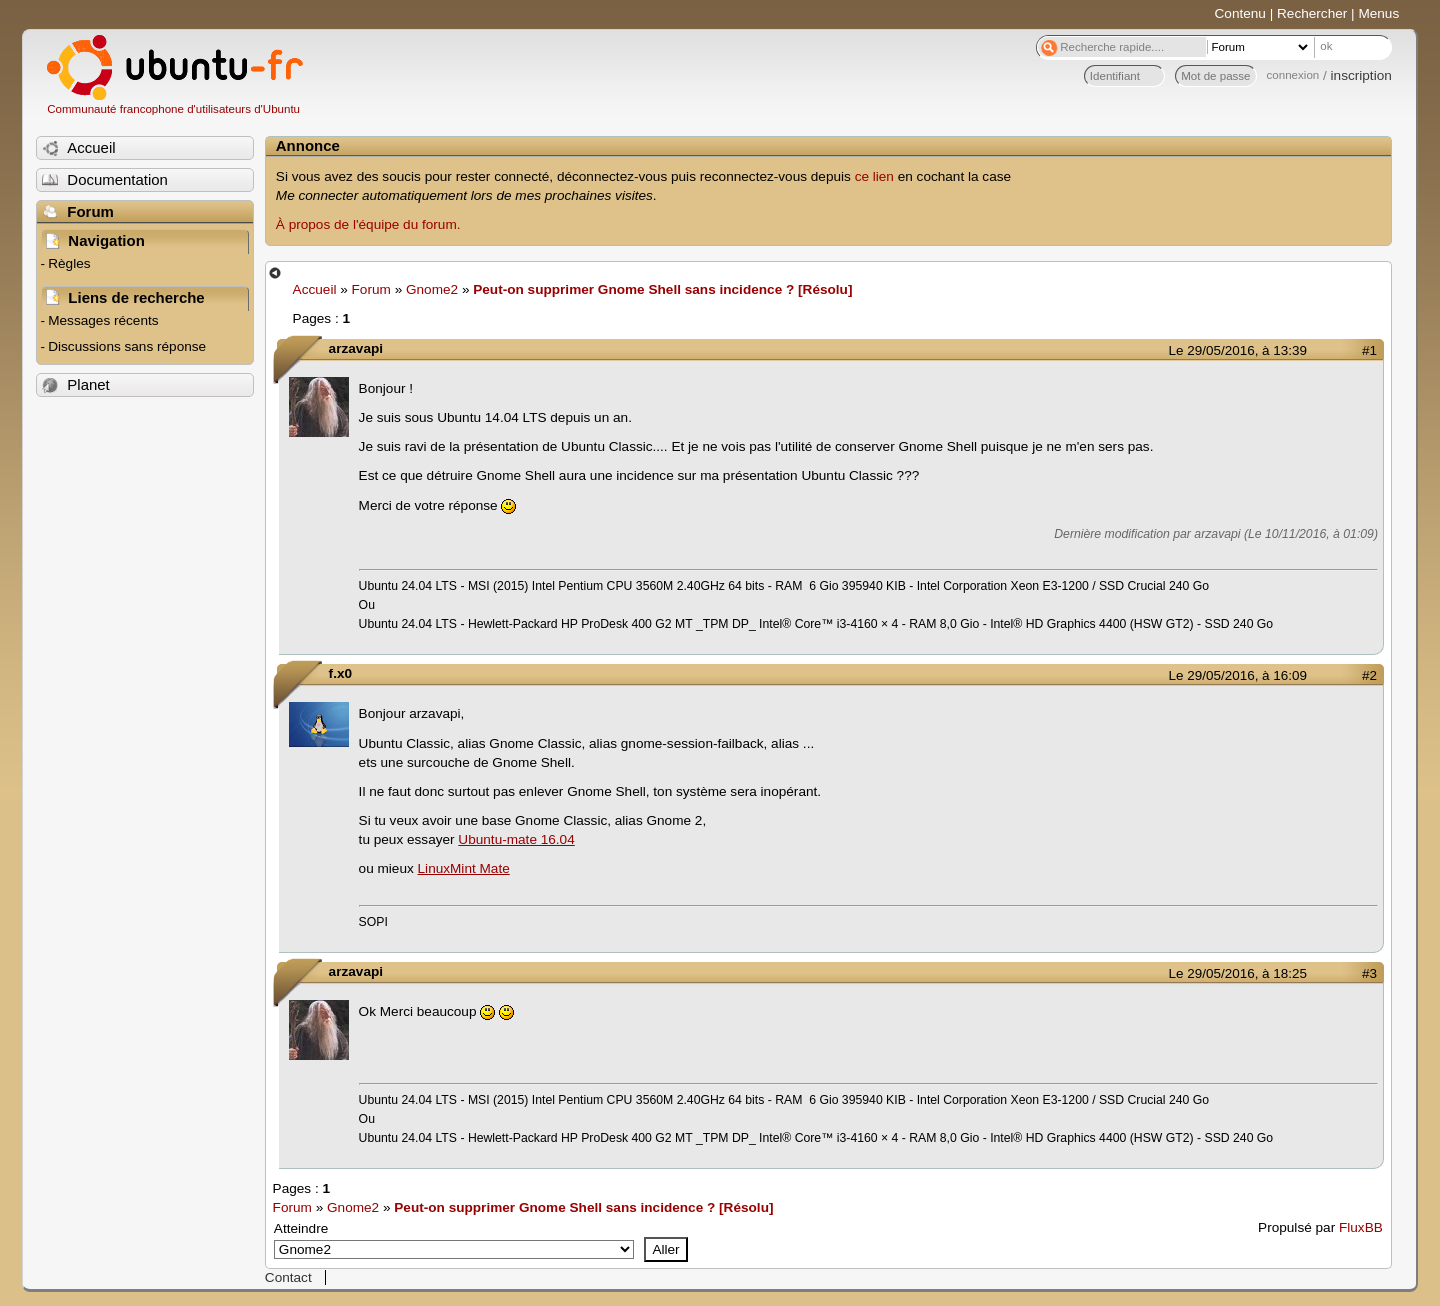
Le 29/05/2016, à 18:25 (1238, 973)
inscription (1361, 75)
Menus (1378, 13)
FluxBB (1361, 1227)
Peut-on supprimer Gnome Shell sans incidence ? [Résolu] (662, 289)
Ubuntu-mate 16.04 (516, 839)
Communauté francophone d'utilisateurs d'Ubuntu (173, 109)
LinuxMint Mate (464, 868)
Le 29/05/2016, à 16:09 (1238, 675)
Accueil (315, 289)
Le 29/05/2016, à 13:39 (1238, 350)
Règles (69, 263)
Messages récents (103, 320)
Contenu (1240, 13)
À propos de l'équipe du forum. (368, 224)
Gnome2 (432, 289)
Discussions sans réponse (127, 346)
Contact (288, 1277)
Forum (371, 289)
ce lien (874, 176)
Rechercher (1312, 13)
